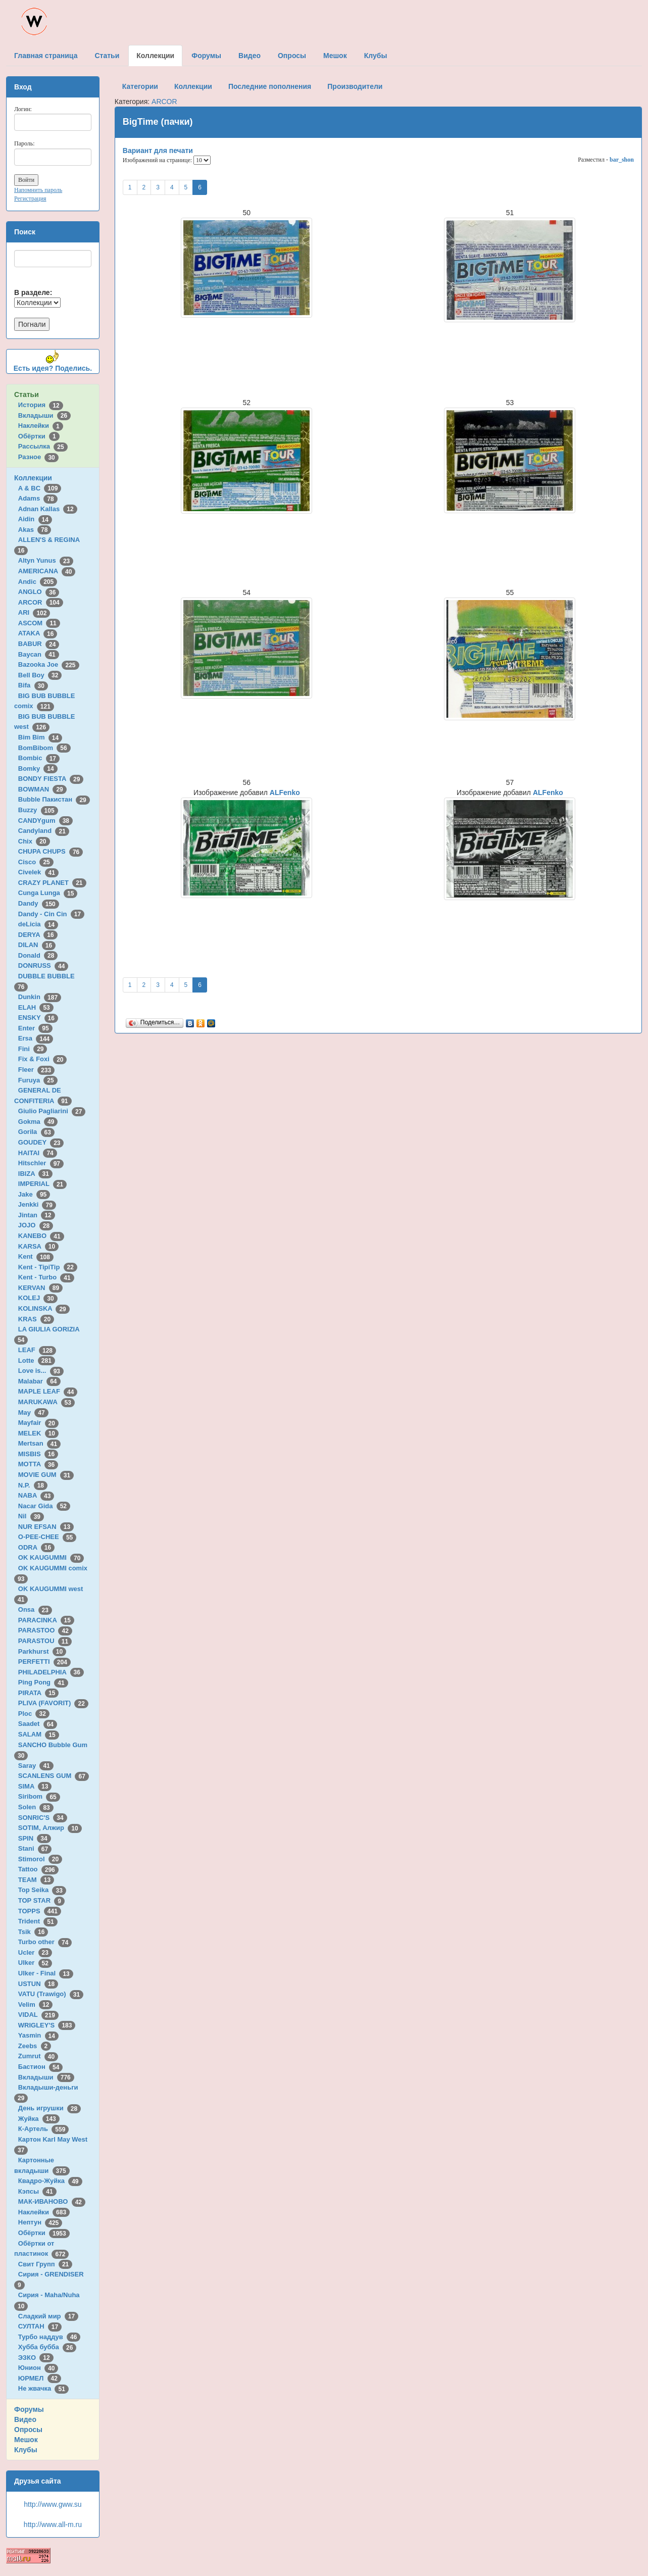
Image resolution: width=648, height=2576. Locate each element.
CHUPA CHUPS (50, 851)
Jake (34, 1194)
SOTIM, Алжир (50, 1827)
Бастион (40, 2066)
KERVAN (40, 1288)
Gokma (38, 1121)
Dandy (38, 903)
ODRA (36, 1547)
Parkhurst (42, 1651)
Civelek (38, 872)
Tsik (33, 1932)
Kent (36, 1256)
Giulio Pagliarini (52, 1111)
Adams (38, 498)
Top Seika (42, 1890)
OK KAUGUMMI (51, 1557)
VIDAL (38, 2014)
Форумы (29, 2409)
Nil (31, 1516)
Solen (36, 1807)
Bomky (38, 768)
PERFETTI (44, 1661)
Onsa (35, 1609)
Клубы (25, 2450)
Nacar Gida (44, 1506)
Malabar (39, 1381)
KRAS (36, 1319)
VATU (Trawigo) (50, 1994)
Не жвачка (43, 2388)
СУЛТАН (40, 2326)
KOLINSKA (44, 1308)
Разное (38, 457)
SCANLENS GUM (53, 1775)
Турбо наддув (49, 2337)
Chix (34, 841)
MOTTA (38, 1464)
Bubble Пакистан (54, 799)
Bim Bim (40, 737)
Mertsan (39, 1443)
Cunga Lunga (48, 893)
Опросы (28, 2429)
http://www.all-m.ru (53, 2524)
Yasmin (38, 2035)
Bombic (39, 758)
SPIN (34, 1838)
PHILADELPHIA (51, 1672)
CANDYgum (45, 820)
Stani (35, 1848)
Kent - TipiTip (47, 1267)
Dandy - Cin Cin (51, 914)
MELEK (38, 1433)
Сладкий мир (48, 2316)
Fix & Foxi (42, 1059)
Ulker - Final (45, 1973)
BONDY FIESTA (51, 778)
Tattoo (38, 1869)
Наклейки (40, 425)
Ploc (33, 1713)
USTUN (38, 1984)
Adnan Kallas (47, 509)
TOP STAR (41, 1900)
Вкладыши (44, 415)
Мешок (26, 2440)
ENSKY (38, 1017)
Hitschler (41, 1163)
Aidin (35, 519)
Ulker (35, 1962)
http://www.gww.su (52, 2504)
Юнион (38, 2367)
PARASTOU (45, 1641)
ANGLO (39, 592)
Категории (140, 86)
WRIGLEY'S (47, 2025)
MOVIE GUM (46, 1474)
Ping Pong (43, 1682)
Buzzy (38, 810)
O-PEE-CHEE (47, 1537)
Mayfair (38, 1422)
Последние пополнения (269, 86)
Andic (37, 581)
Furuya (38, 1080)
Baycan (38, 654)
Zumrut (38, 2056)
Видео (25, 2419)
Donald (38, 955)
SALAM (38, 1734)
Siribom (39, 1796)
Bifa (33, 685)
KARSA (38, 1246)
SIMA (35, 1786)
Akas (35, 529)
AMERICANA (47, 571)
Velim (35, 2004)
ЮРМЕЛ (39, 2378)
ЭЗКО (36, 2357)
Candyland (43, 830)
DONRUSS (43, 965)
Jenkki (37, 1204)
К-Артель (43, 2129)
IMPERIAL (42, 1183)
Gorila (36, 1131)
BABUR (39, 644)
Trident (38, 1921)
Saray (36, 1765)
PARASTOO (45, 1630)
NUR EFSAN (46, 1526)
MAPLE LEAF (48, 1391)
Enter (35, 1028)
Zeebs (34, 2046)
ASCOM (39, 623)
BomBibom (44, 748)
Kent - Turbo (46, 1277)
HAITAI (37, 1153)
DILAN (37, 945)
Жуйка (39, 2118)
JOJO (35, 1225)
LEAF (37, 1350)
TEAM (36, 1880)
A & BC (40, 488)
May (33, 1412)
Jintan (36, 1215)
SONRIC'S (42, 1817)
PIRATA (38, 1693)
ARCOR (40, 602)
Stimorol (40, 1859)
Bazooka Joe (48, 664)
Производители (354, 86)
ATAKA (38, 633)
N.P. (32, 1485)
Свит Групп (45, 2264)
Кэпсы (37, 2191)
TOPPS (39, 1911)
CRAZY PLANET (52, 882)
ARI (34, 612)
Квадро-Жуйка (50, 2181)
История (40, 405)
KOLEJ (38, 1298)
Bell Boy (40, 675)
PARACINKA (46, 1620)
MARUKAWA (46, 1402)
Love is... (41, 1370)
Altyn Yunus (45, 560)
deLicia (38, 924)
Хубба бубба (47, 2347)
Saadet (37, 1723)
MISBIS (38, 1454)
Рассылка (43, 446)
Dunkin (39, 997)
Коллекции (33, 478)
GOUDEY (41, 1142)
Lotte (36, 1360)
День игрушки (49, 2108)
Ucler (35, 1952)
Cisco (36, 862)
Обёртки (39, 436)
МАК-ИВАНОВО (51, 2201)
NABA (36, 1495)
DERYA (38, 934)
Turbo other (45, 1942)
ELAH (36, 1007)
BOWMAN (42, 789)
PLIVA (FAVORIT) (53, 1703)
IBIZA (35, 1173)
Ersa (35, 1038)
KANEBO (41, 1236)
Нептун (40, 2222)
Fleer (36, 1069)
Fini (32, 1049)
